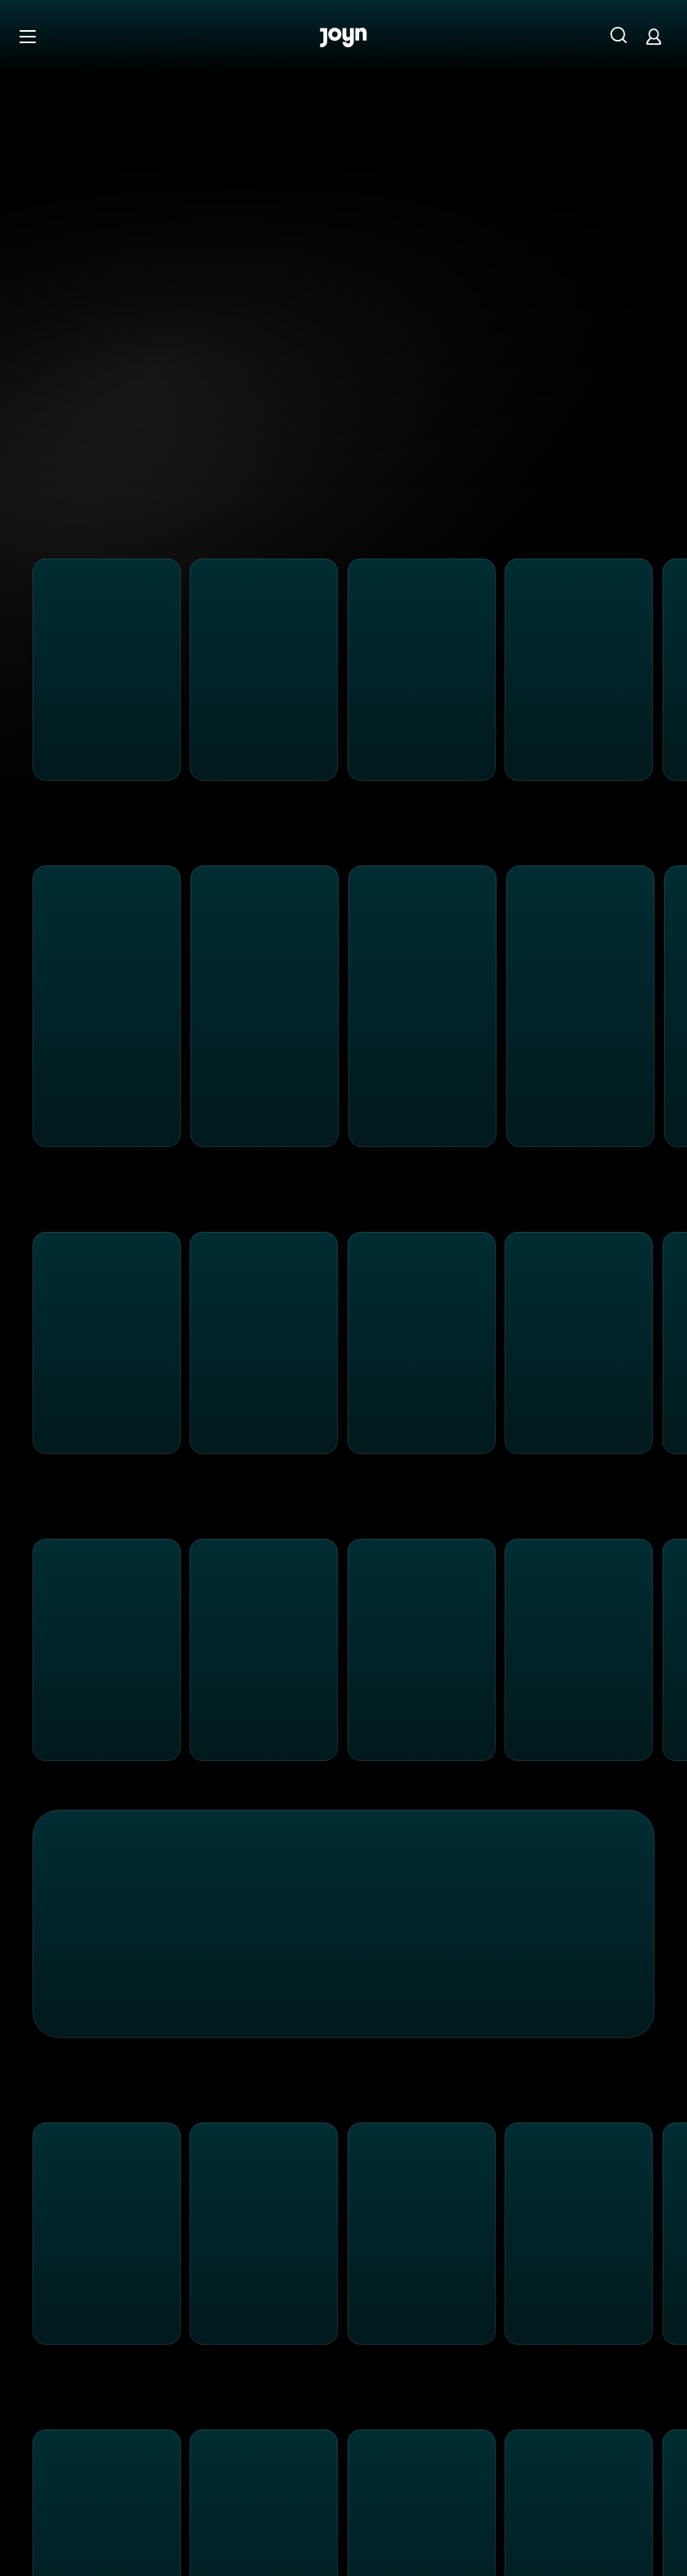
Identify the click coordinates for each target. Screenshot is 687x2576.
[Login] (653, 36)
